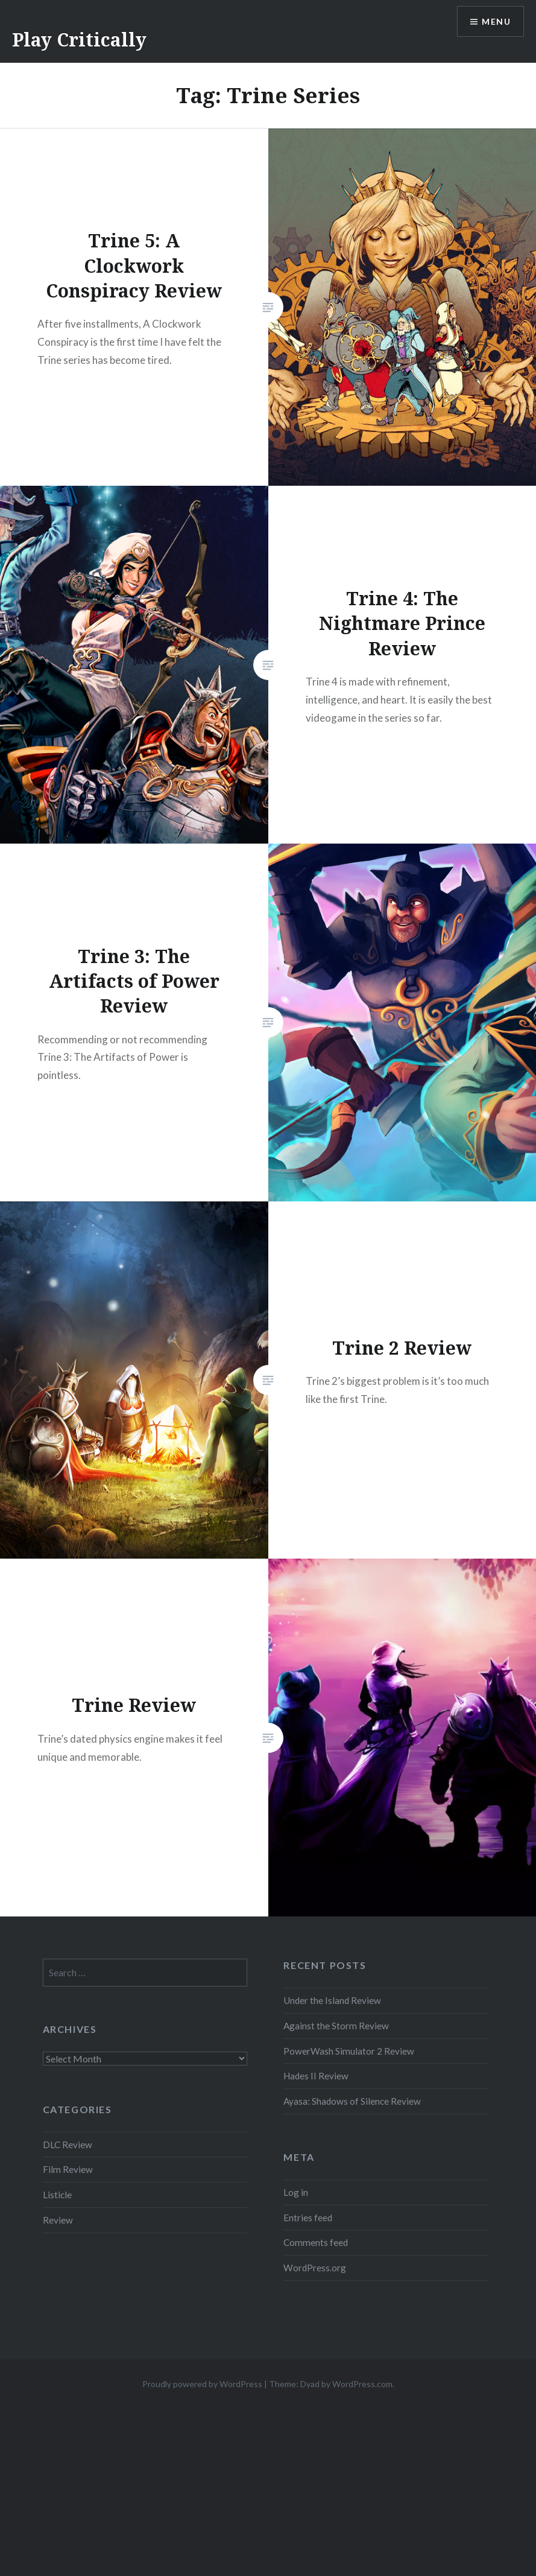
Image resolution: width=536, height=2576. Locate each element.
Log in (295, 2192)
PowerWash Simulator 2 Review (348, 2051)
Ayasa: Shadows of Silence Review (352, 2101)
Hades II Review (315, 2075)
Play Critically (79, 39)
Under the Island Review (332, 2000)
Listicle (57, 2194)
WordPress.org (314, 2267)
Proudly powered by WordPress (202, 2384)
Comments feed (315, 2242)
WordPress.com (362, 2384)
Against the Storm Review (336, 2025)
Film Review (68, 2169)
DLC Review (67, 2144)
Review (58, 2220)
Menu (496, 21)
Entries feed (307, 2217)
